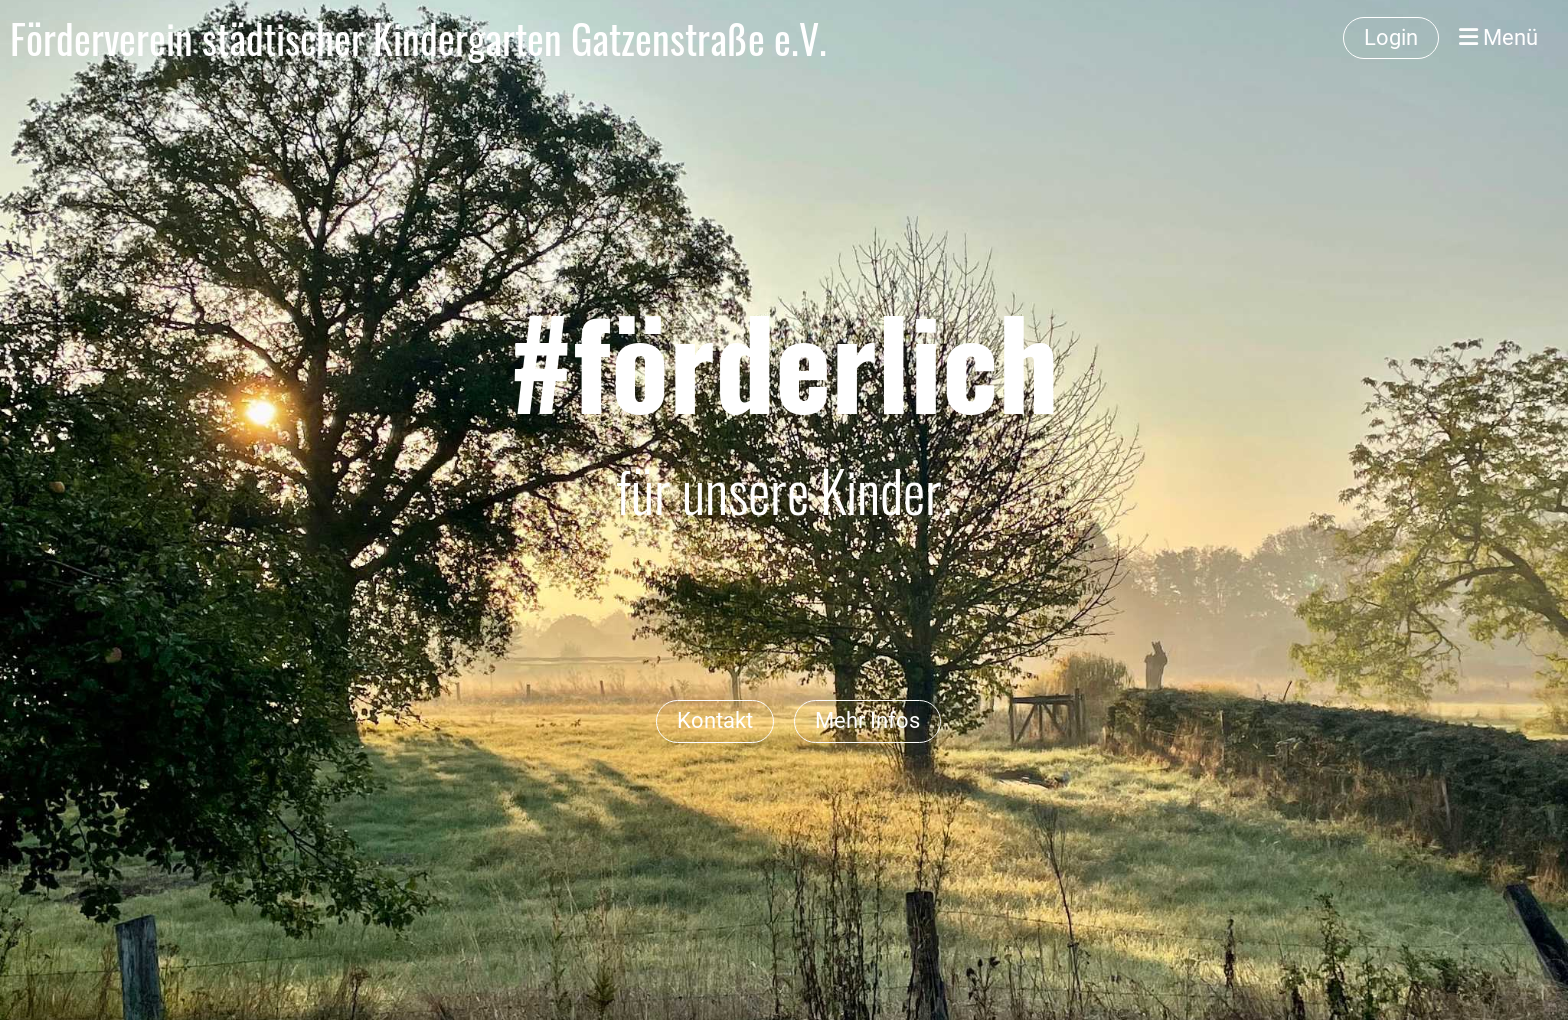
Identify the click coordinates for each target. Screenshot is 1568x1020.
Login (1391, 37)
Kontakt (715, 720)
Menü (1498, 37)
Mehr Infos (867, 720)
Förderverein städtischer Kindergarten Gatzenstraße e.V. (418, 38)
